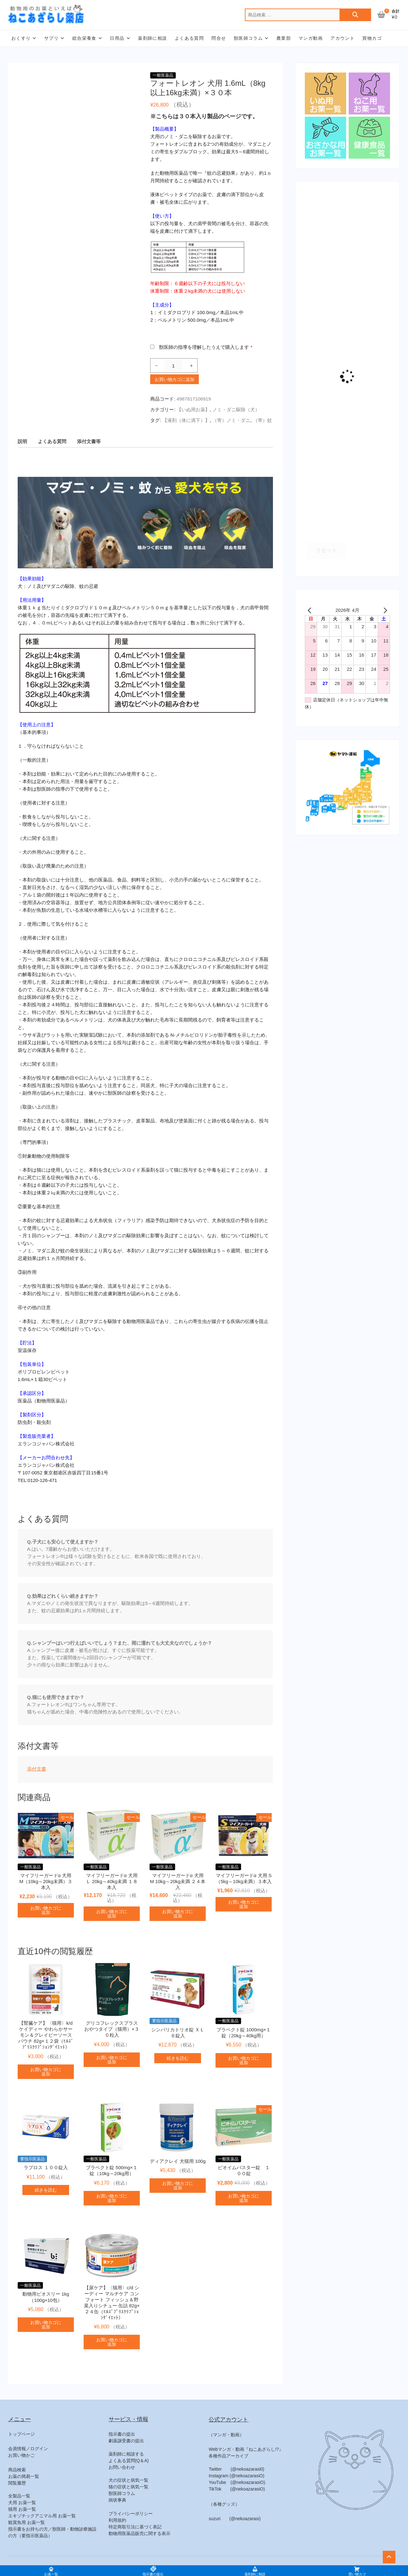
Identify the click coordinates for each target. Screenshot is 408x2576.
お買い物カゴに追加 (174, 379)
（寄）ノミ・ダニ (231, 420)
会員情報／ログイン (28, 2448)
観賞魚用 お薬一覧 (26, 2522)
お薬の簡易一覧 (23, 2476)
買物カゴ (372, 38)
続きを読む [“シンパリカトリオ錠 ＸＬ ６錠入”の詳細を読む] (178, 2058)
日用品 (117, 38)
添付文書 (36, 1768)
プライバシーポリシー (131, 2513)
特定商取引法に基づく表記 (135, 2526)
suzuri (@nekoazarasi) (234, 2518)
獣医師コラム (248, 38)
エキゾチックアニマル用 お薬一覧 (42, 2515)
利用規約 (117, 2520)
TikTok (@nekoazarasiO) (237, 2488)
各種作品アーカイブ (228, 2455)
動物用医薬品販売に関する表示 (139, 2533)
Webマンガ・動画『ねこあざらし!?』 (246, 2449)
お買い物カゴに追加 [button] (45, 1910)
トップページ (21, 2434)
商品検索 (17, 2469)
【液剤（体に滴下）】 (186, 420)
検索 (355, 15)
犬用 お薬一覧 (22, 2502)
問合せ (218, 38)
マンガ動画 (311, 38)
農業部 (283, 38)
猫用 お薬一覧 (22, 2509)
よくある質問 (189, 38)
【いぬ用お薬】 (193, 409)
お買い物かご (21, 2455)
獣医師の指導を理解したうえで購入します (205, 347)
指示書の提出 (122, 2434)
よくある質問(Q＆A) (129, 2460)
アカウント (342, 38)
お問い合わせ (122, 2467)
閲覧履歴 (17, 2482)
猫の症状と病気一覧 (128, 2486)
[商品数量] (173, 365)
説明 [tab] (22, 441)
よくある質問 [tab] (52, 441)
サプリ (51, 38)
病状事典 (117, 2500)
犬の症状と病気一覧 (128, 2480)
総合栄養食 (84, 38)
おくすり (21, 38)
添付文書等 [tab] (89, 441)
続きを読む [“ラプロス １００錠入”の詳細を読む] (46, 2190)
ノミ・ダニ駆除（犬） (236, 409)
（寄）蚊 (262, 420)
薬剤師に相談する (126, 2453)
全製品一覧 (19, 2495)
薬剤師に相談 (152, 38)
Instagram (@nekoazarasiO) (236, 2475)
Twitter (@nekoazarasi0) (236, 2469)
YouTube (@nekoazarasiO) (237, 2482)
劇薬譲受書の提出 (126, 2440)
